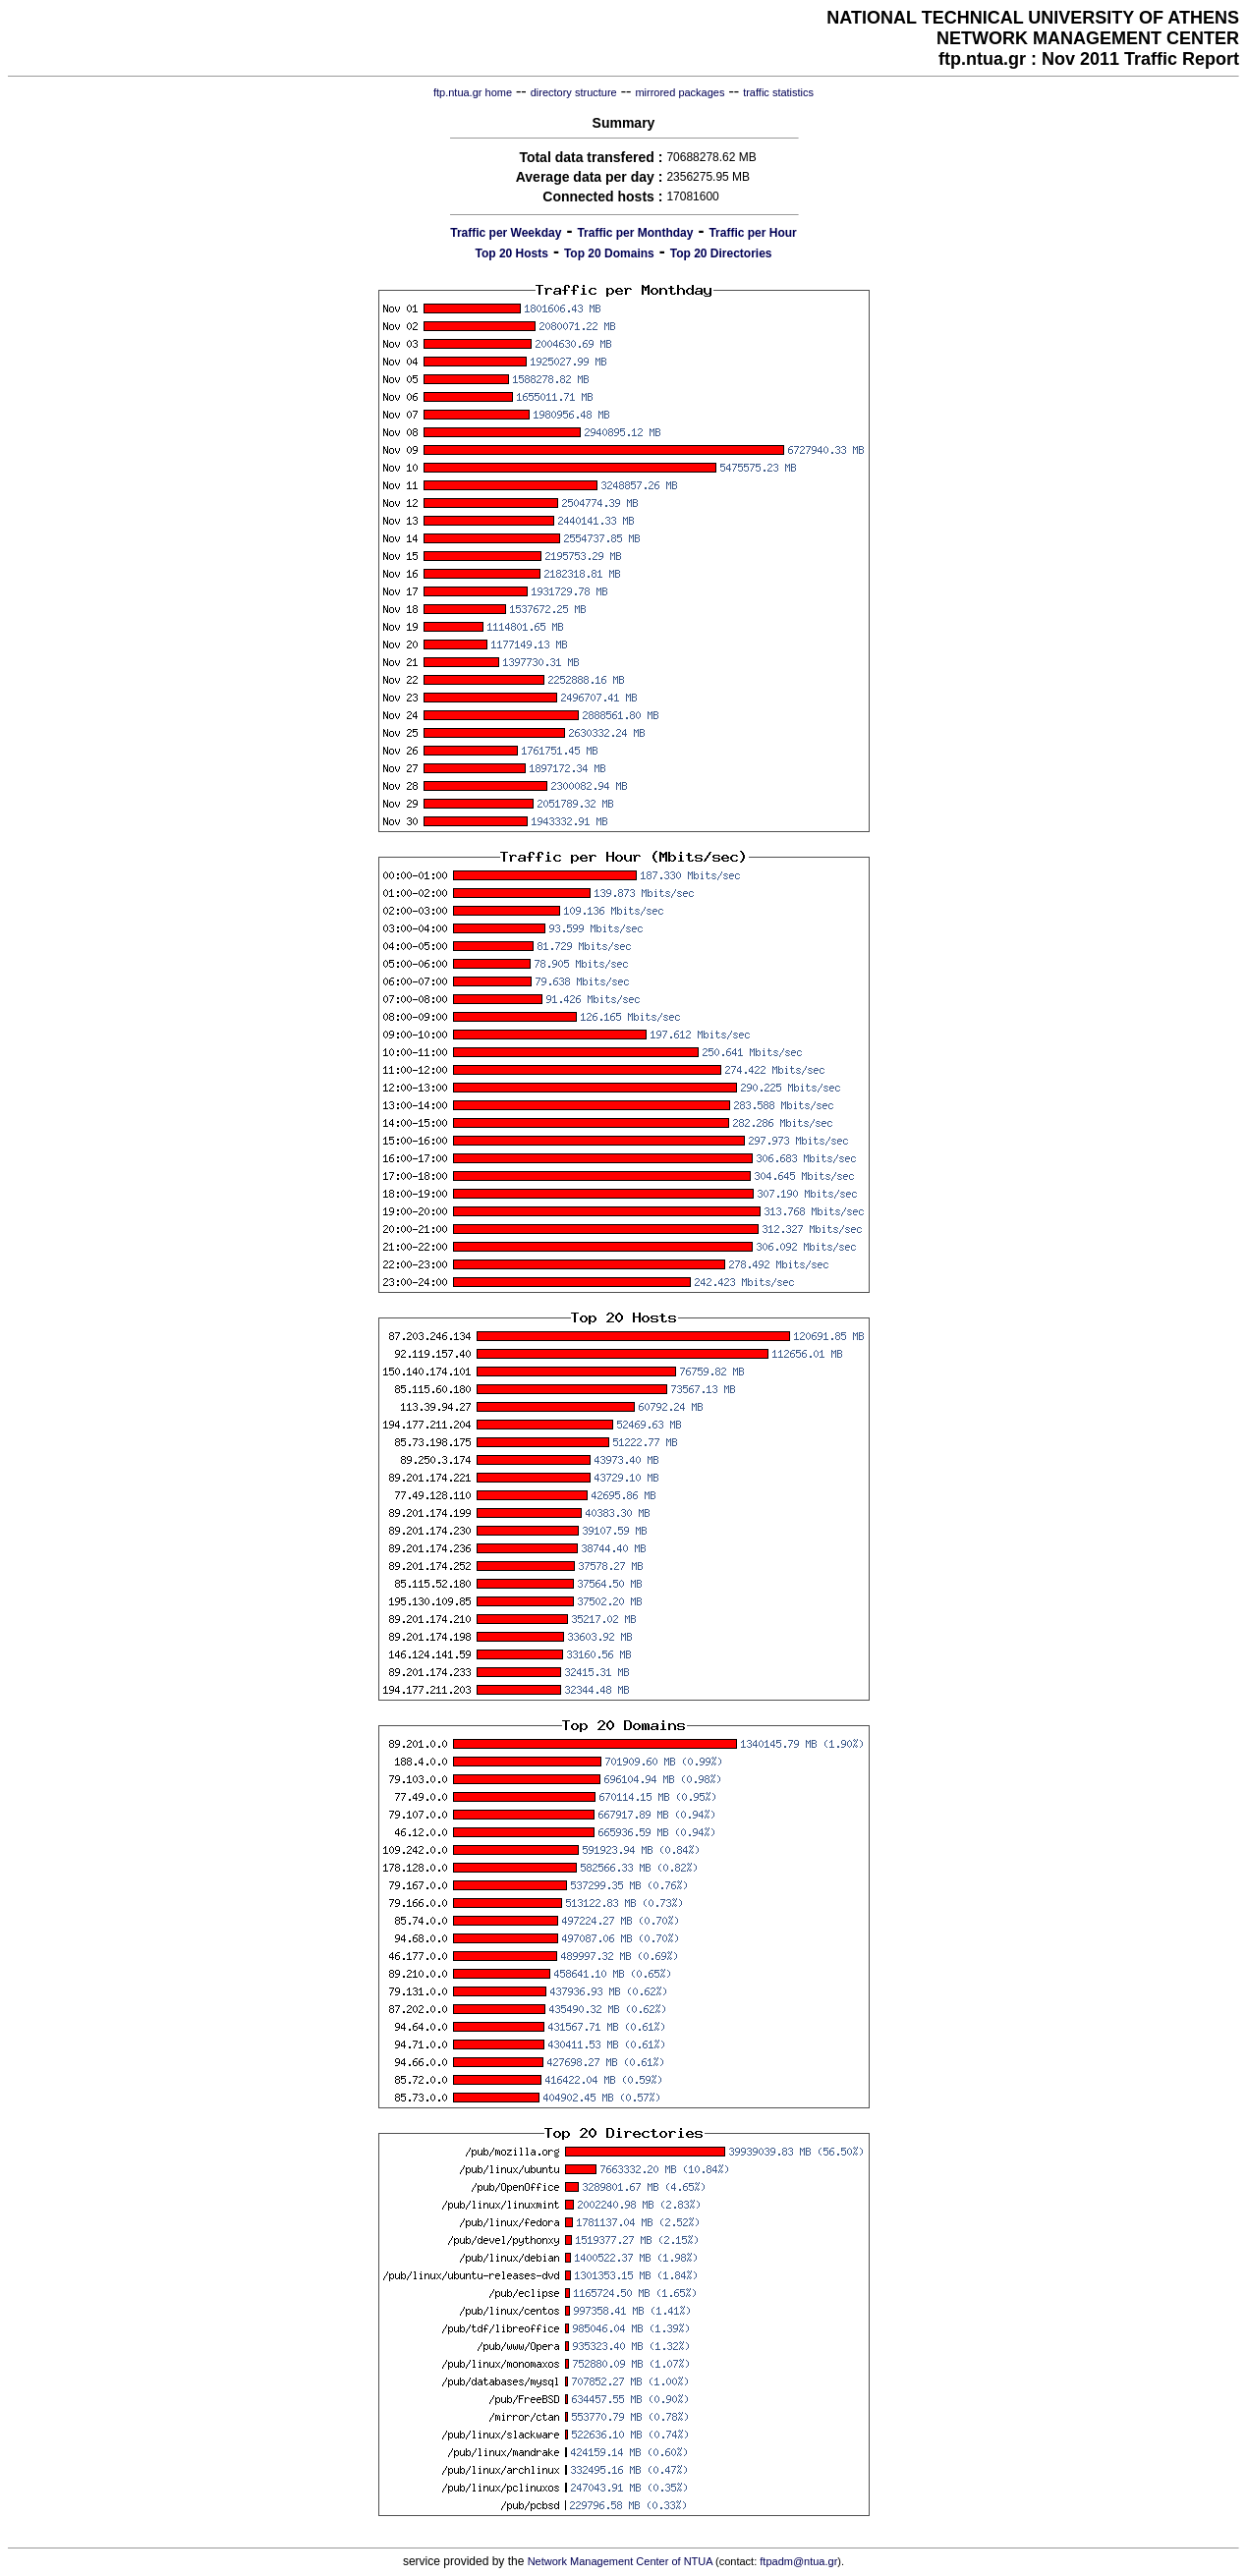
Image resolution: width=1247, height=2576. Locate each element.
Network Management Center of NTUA (620, 2561)
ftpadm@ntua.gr (798, 2561)
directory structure (574, 92)
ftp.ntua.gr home (472, 92)
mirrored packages (679, 92)
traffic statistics (778, 92)
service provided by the (465, 2561)
